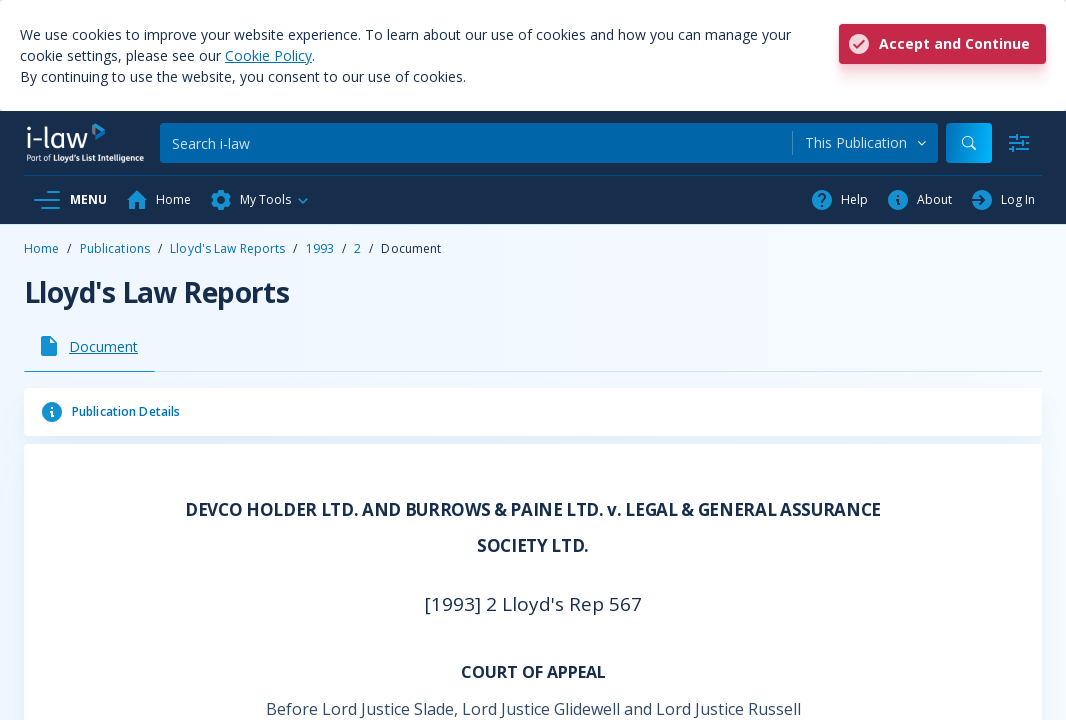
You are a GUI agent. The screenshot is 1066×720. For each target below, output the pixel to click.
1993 (320, 248)
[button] (260, 200)
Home (41, 248)
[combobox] (865, 143)
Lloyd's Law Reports (227, 248)
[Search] (476, 143)
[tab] (89, 346)
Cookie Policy (268, 55)
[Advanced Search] (1019, 143)
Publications (115, 248)
